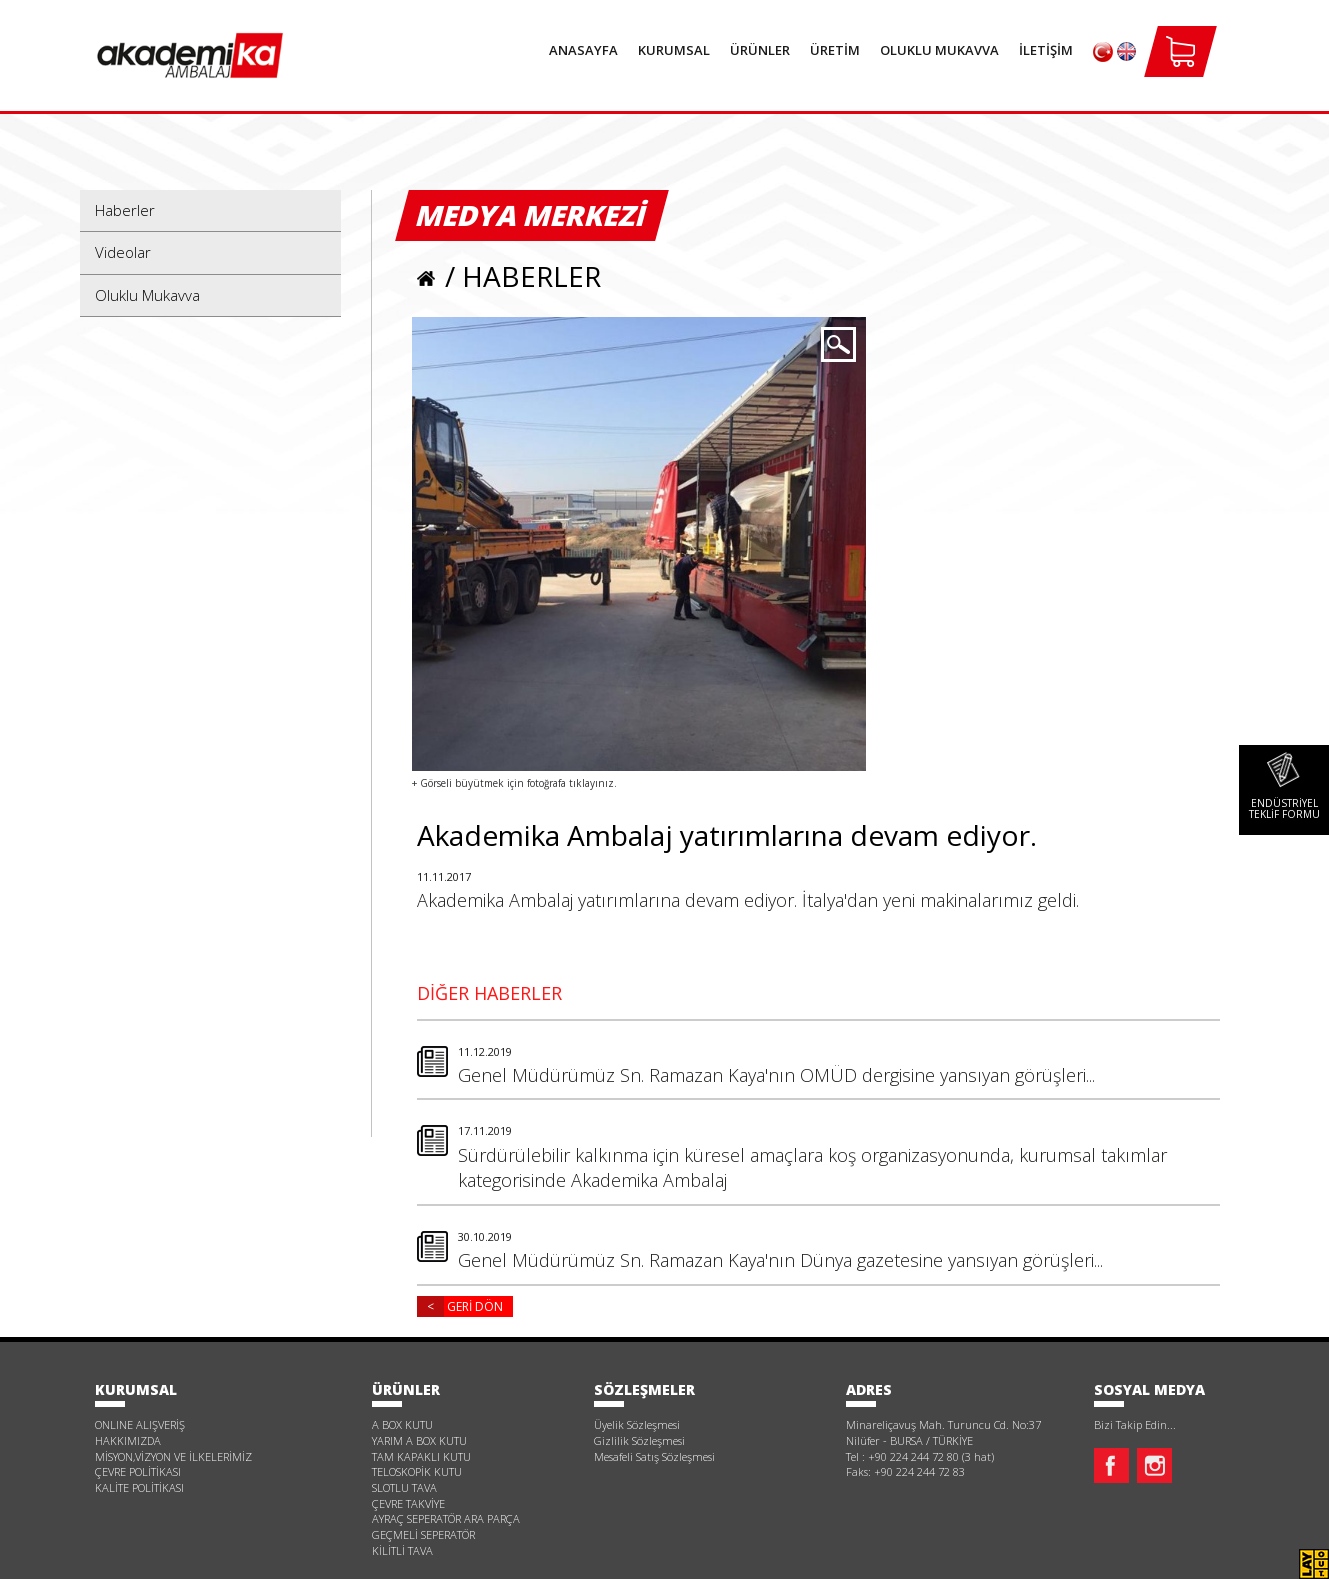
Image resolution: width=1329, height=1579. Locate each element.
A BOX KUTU (402, 1424)
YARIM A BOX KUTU (419, 1440)
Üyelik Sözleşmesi (637, 1424)
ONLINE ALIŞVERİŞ (140, 1424)
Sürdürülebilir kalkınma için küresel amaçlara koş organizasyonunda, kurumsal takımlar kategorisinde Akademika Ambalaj (839, 1158)
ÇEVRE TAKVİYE (408, 1503)
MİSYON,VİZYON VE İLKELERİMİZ (173, 1456)
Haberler (125, 210)
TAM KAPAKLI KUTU (421, 1456)
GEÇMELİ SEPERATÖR (423, 1534)
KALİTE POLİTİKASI (139, 1487)
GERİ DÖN (460, 1306)
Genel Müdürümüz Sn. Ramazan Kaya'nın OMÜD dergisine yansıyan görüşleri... (839, 1066)
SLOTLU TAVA (404, 1487)
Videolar (123, 252)
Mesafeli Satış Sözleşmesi (654, 1456)
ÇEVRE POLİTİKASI (138, 1471)
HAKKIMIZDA (128, 1440)
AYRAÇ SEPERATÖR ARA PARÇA (446, 1518)
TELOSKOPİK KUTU (417, 1471)
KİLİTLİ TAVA (402, 1550)
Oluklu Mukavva (147, 295)
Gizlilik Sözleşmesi (639, 1440)
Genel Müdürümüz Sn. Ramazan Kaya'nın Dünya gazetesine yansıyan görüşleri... (839, 1251)
